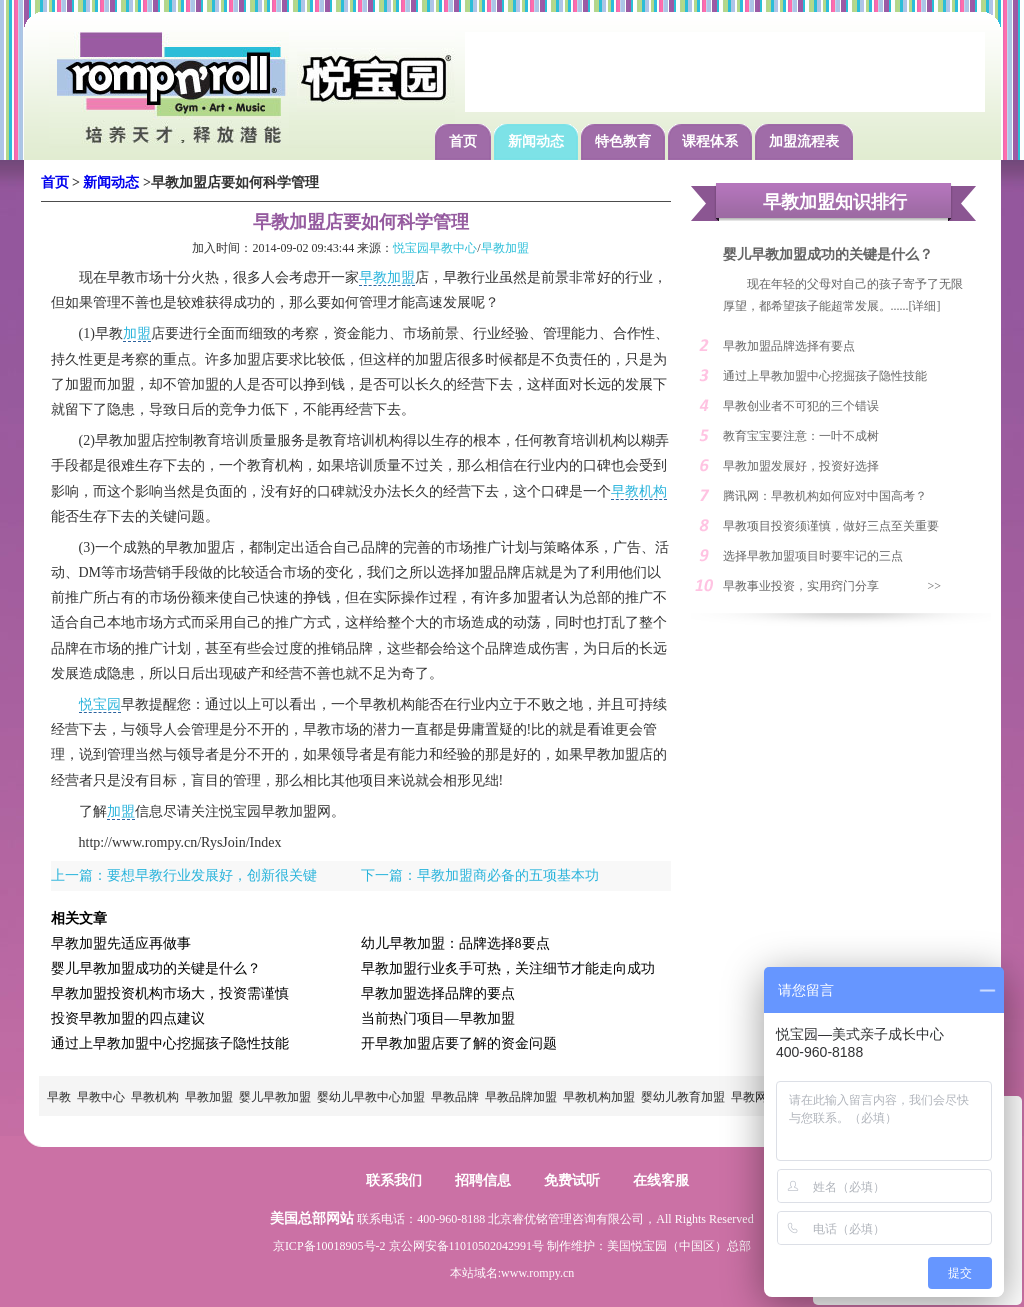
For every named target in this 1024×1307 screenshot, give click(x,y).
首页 (463, 141)
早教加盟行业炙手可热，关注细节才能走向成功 (508, 968)
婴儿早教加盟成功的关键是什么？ (156, 968)
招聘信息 (483, 1180)
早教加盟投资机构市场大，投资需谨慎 (170, 993)
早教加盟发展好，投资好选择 (801, 466)
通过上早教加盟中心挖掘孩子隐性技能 (170, 1043)
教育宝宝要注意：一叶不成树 (801, 436)
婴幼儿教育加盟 (683, 1097)
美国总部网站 (312, 1218)
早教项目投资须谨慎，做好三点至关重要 (831, 526)
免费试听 (572, 1180)
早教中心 (101, 1097)
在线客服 (661, 1180)
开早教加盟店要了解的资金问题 (459, 1043)
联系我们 (394, 1180)
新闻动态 (536, 141)
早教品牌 (455, 1097)
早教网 (749, 1097)
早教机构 (639, 491)
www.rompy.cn (537, 1273)
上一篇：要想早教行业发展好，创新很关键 (184, 875)
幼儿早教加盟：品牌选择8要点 (455, 943)
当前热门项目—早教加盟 (438, 1018)
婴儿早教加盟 (275, 1097)
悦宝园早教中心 (435, 248)
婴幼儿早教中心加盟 (371, 1097)
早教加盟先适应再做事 (121, 943)
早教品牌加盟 (521, 1097)
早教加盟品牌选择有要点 (789, 346)
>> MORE (945, 590)
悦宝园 (100, 704)
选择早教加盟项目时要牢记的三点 (813, 556)
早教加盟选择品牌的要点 (438, 993)
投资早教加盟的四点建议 (128, 1018)
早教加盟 (505, 248)
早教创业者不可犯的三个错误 (801, 406)
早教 (59, 1097)
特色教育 (623, 141)
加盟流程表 (804, 141)
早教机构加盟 (599, 1097)
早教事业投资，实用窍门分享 (801, 586)
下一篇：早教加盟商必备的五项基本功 (480, 875)
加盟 (137, 333)
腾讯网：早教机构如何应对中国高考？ (825, 496)
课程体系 (710, 141)
